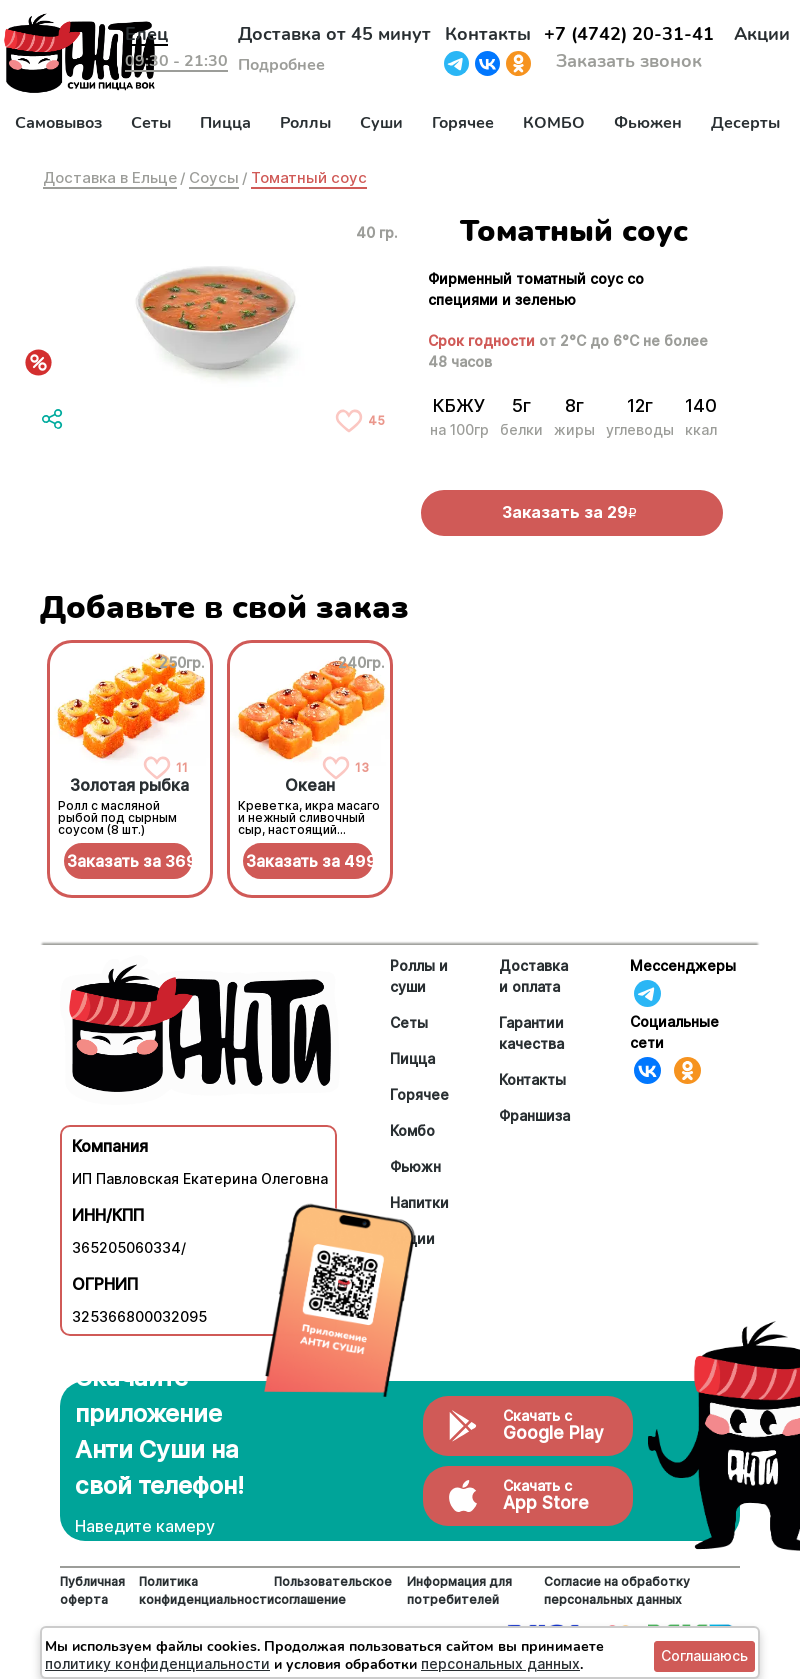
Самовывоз (58, 123)
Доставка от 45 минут (334, 34)
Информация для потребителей (459, 1590)
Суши (381, 123)
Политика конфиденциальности (206, 1590)
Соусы (214, 177)
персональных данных (500, 1663)
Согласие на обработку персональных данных (617, 1590)
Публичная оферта (92, 1590)
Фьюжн (415, 1166)
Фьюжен (648, 123)
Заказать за (130, 861)
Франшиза (534, 1115)
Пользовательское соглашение (333, 1590)
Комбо (412, 1130)
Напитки (419, 1202)
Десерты (745, 123)
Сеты (151, 123)
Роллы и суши (419, 976)
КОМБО (554, 123)
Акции (762, 34)
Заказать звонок (629, 61)
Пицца (225, 123)
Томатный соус (309, 177)
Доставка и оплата (533, 976)
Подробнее (281, 65)
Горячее (463, 123)
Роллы (305, 123)
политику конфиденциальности (157, 1663)
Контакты (488, 34)
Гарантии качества (531, 1033)
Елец (146, 34)
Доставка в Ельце (110, 177)
